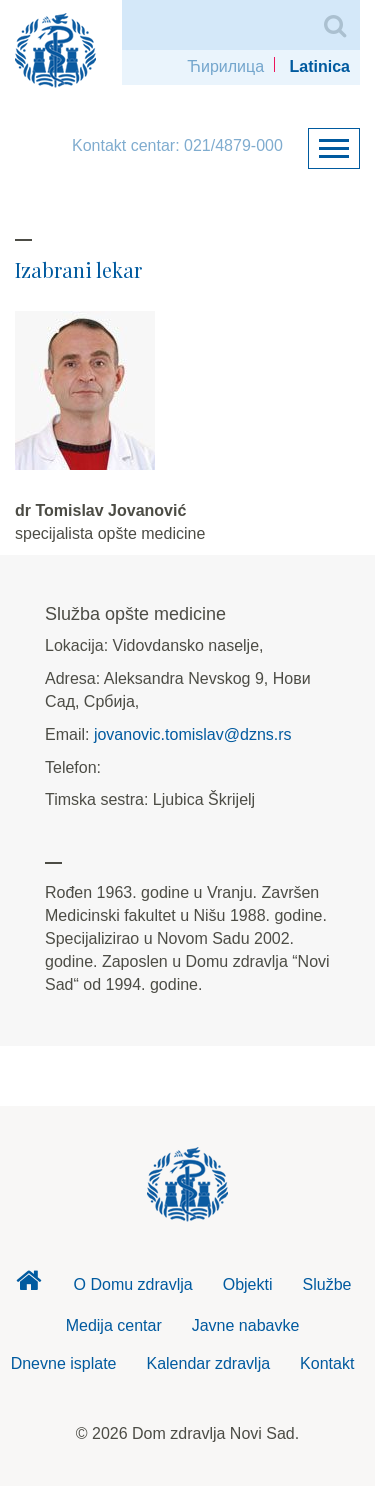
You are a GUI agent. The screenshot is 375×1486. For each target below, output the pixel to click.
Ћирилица (225, 66)
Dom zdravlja (29, 1286)
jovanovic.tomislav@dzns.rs (193, 734)
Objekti (248, 1284)
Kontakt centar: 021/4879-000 (177, 145)
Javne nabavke (246, 1325)
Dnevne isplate (64, 1363)
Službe (327, 1284)
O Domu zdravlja (133, 1284)
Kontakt (327, 1363)
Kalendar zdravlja (208, 1363)
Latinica (320, 66)
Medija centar (114, 1325)
